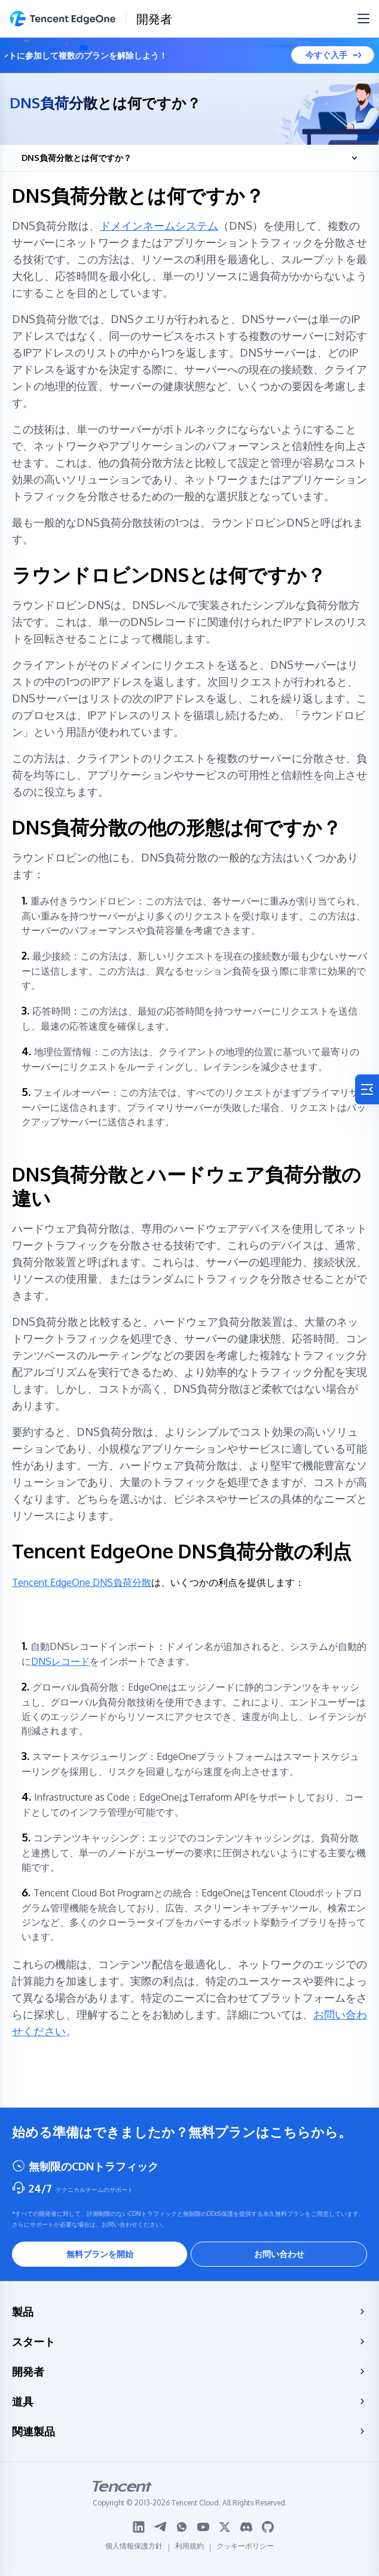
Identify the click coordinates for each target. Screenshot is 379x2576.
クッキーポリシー (245, 2548)
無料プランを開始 (99, 2254)
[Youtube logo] (203, 2527)
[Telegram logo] (160, 2527)
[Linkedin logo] (139, 2527)
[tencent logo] (190, 2486)
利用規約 (189, 2548)
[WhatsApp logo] (182, 2527)
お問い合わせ (279, 2254)
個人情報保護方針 (134, 2548)
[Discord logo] (246, 2527)
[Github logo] (268, 2527)
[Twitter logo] (225, 2527)
